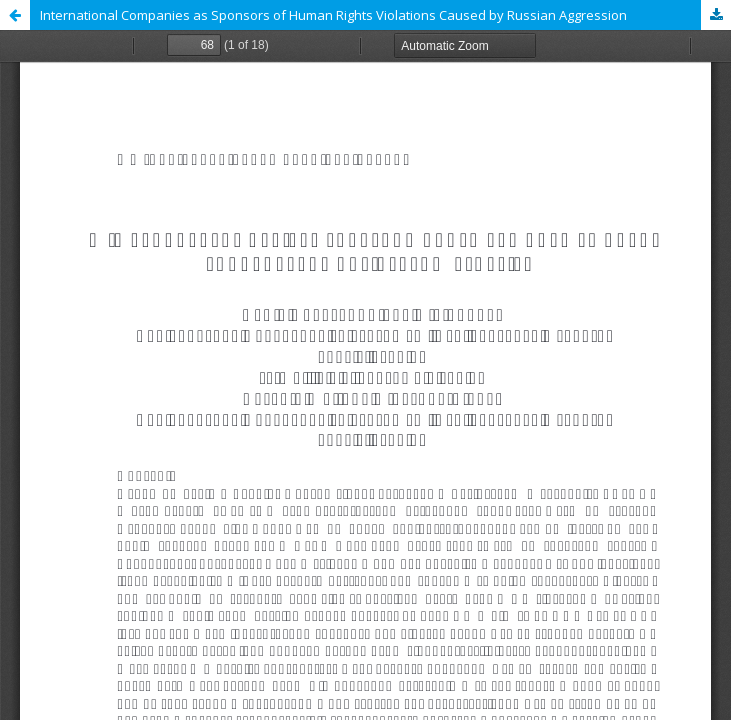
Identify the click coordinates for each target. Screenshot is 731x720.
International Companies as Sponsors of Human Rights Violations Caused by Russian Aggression (333, 15)
